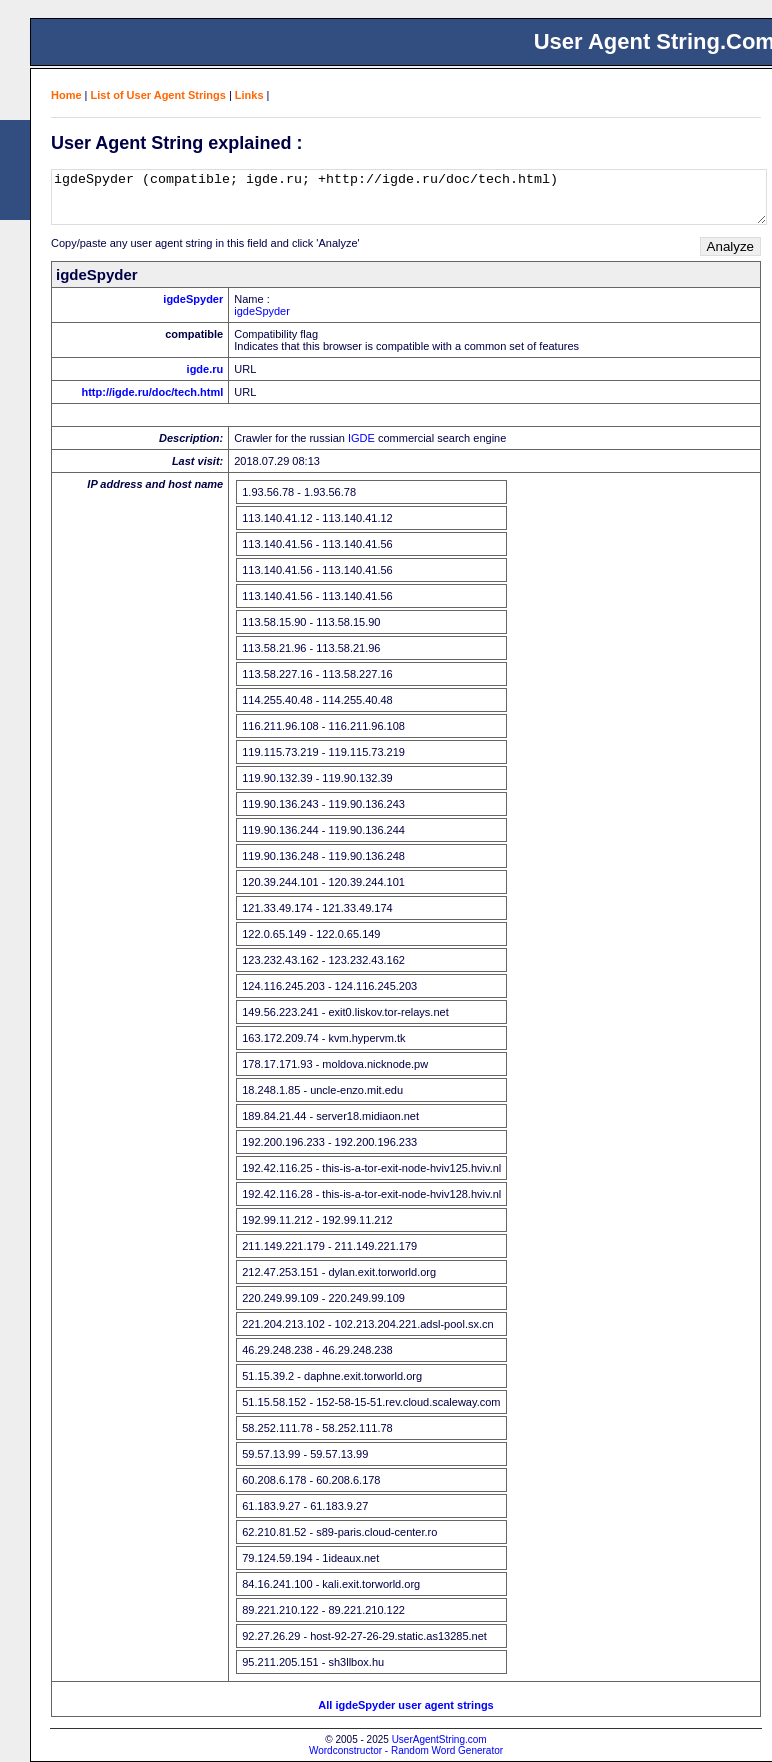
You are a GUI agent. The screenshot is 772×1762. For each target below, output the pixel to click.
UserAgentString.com (439, 1739)
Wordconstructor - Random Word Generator (406, 1750)
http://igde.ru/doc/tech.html (152, 392)
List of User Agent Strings (158, 95)
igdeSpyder (193, 299)
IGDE (361, 438)
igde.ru (205, 369)
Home (66, 95)
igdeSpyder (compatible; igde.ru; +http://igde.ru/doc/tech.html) (409, 197)
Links (249, 95)
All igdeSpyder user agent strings (405, 1705)
